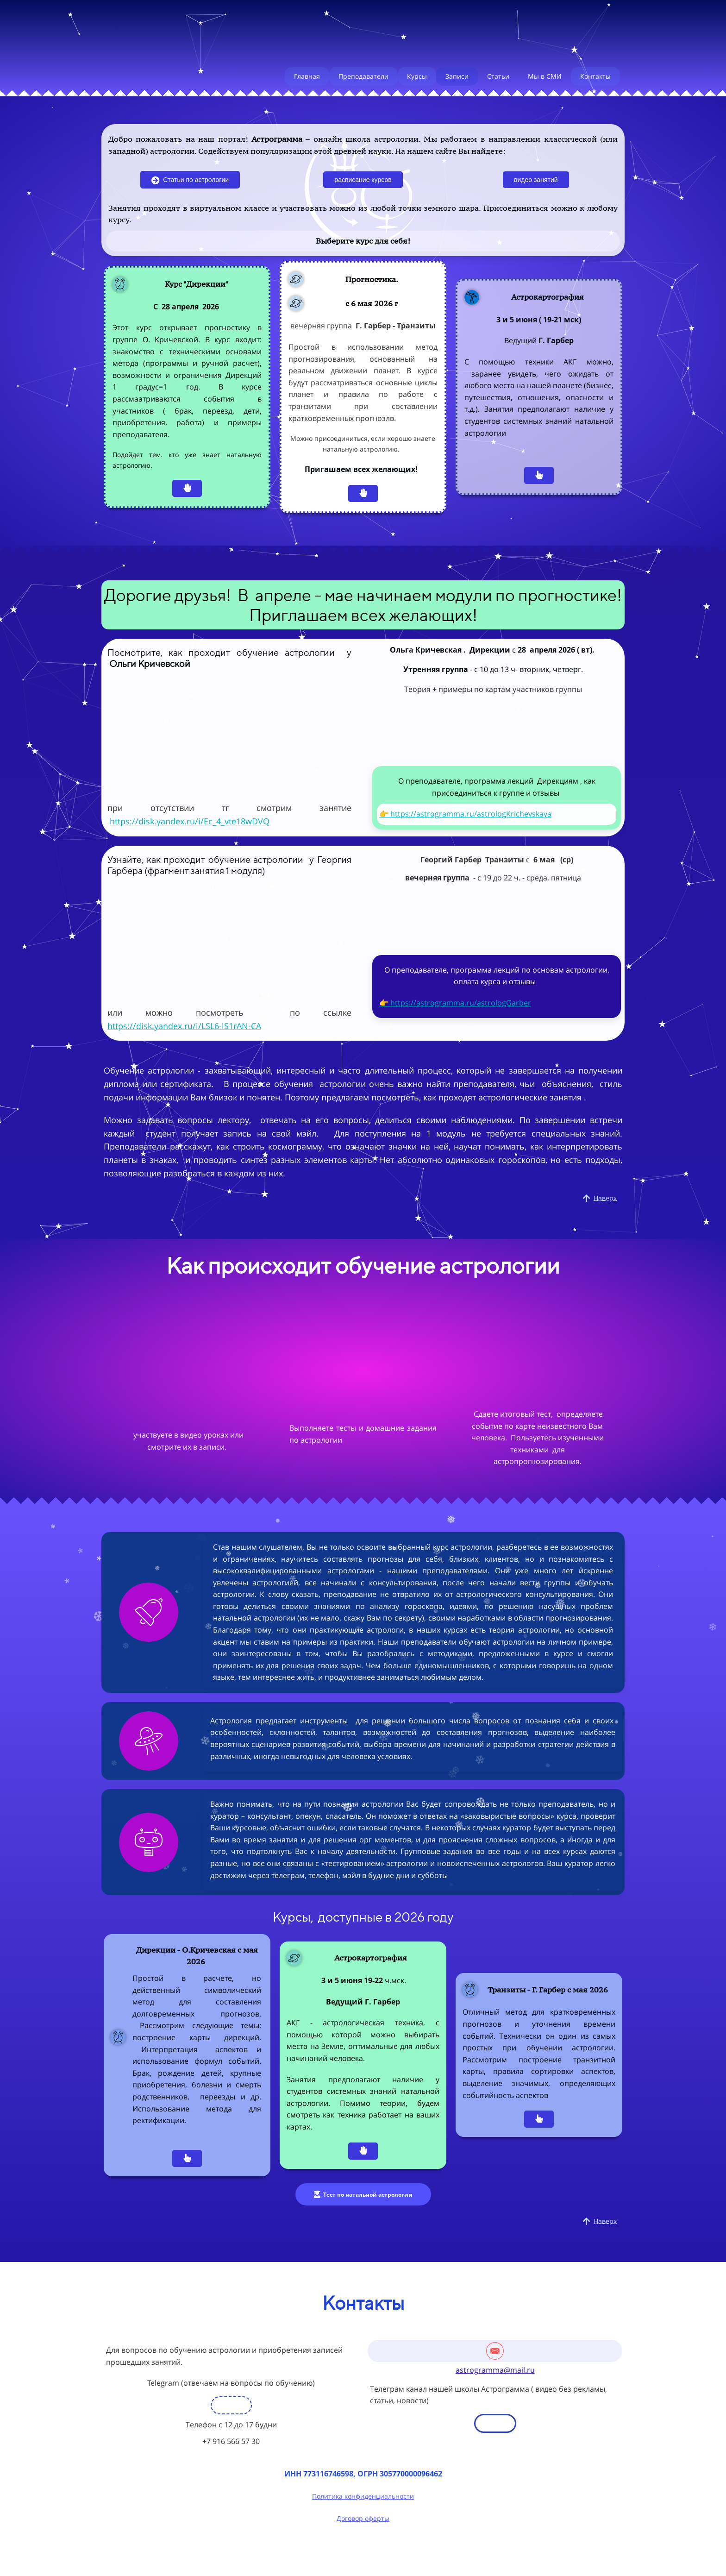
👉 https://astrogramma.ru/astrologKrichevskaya (465, 814)
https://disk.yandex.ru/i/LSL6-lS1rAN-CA (184, 1025)
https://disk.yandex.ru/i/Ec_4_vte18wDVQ (189, 821)
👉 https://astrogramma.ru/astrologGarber (455, 1003)
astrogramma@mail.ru (495, 2370)
